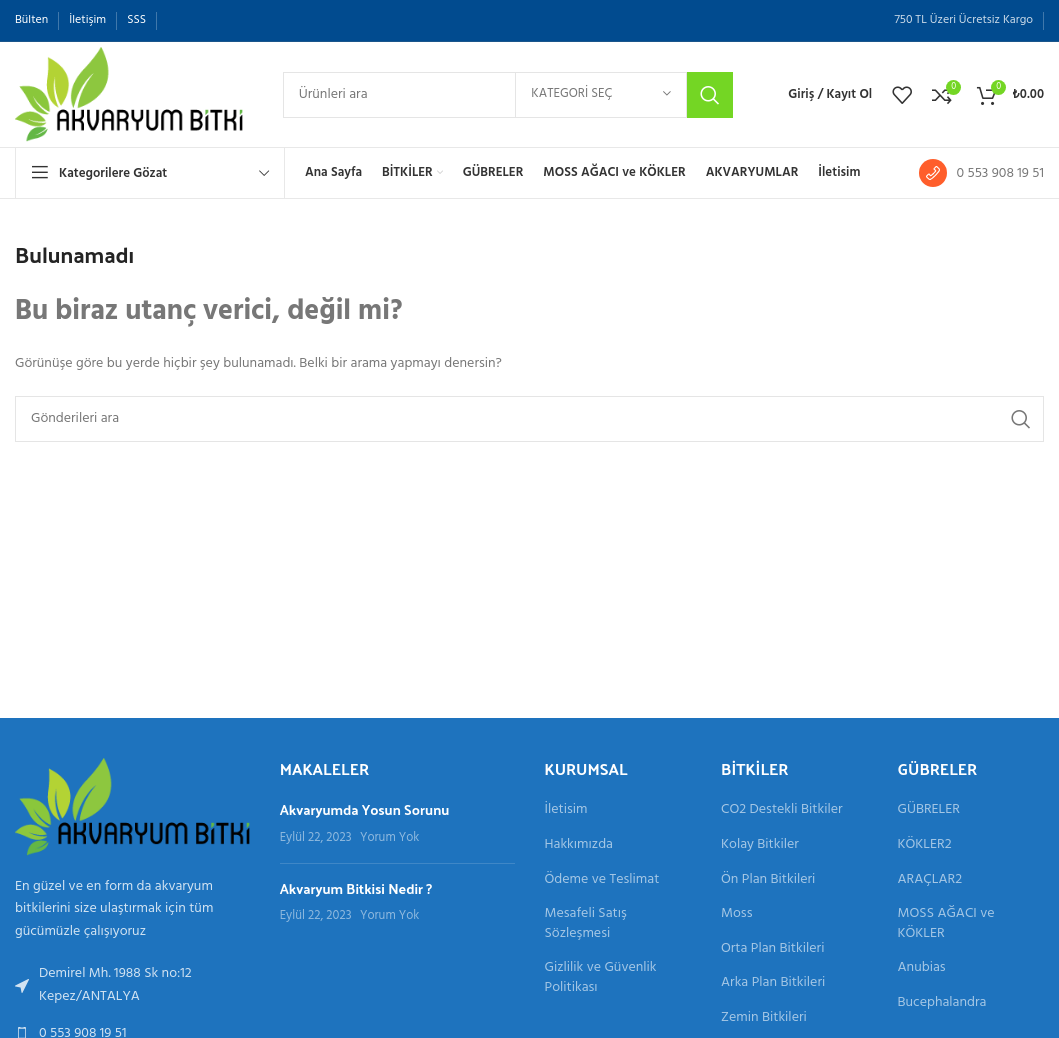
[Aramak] (508, 95)
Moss (736, 914)
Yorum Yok (389, 838)
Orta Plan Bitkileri (772, 949)
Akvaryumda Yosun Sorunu (365, 809)
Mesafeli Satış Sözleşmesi (586, 923)
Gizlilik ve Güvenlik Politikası (601, 977)
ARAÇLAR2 (930, 880)
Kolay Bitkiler (760, 845)
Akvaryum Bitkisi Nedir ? (356, 888)
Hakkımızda (579, 845)
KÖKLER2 (925, 845)
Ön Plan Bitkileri (768, 880)
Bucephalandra (942, 1003)
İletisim (566, 810)
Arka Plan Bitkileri (773, 983)
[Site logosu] (129, 94)
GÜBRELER (929, 810)
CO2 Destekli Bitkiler (782, 810)
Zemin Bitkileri (764, 1018)
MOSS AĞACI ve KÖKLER (946, 923)
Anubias (922, 968)
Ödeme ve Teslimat (602, 880)
